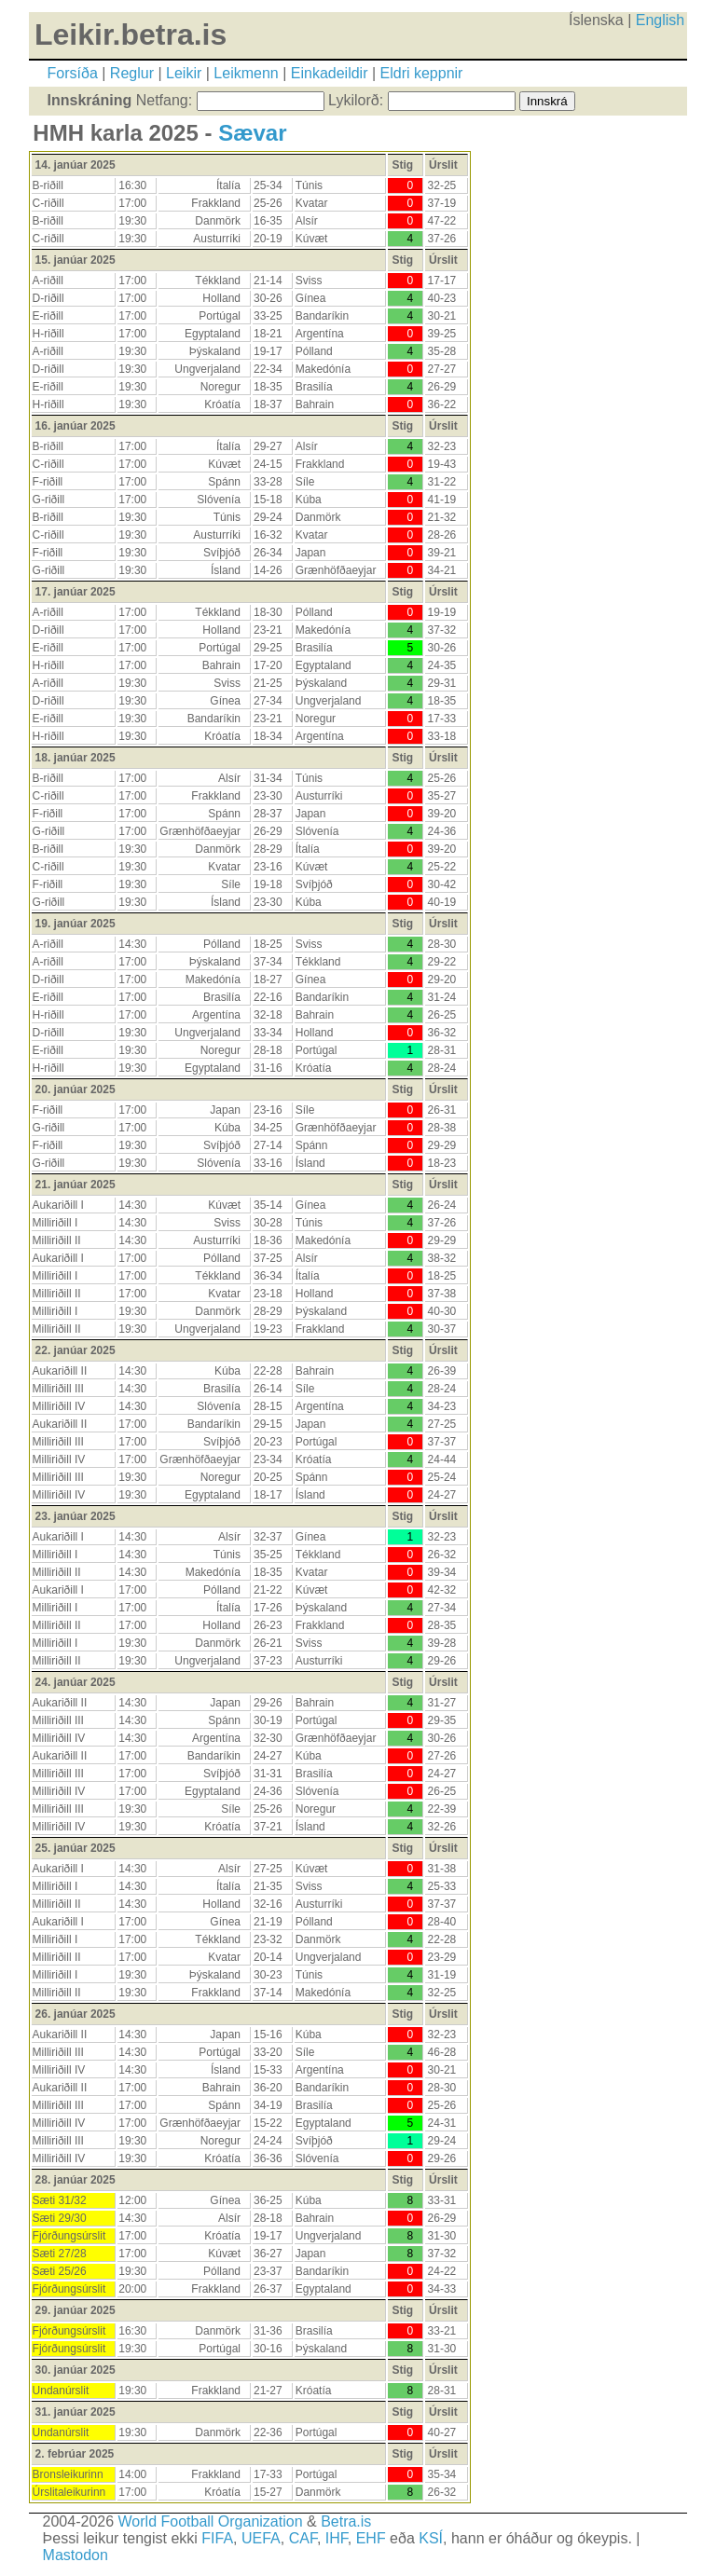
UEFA (261, 2538)
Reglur (132, 73)
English (660, 20)
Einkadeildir (329, 73)
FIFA (217, 2538)
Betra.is (346, 2521)
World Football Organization (210, 2521)
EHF (371, 2538)
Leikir (183, 73)
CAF (303, 2538)
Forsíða (73, 73)
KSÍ (431, 2538)
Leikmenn (245, 73)
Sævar (252, 132)
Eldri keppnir (421, 73)
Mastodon (75, 2555)
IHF (336, 2538)
